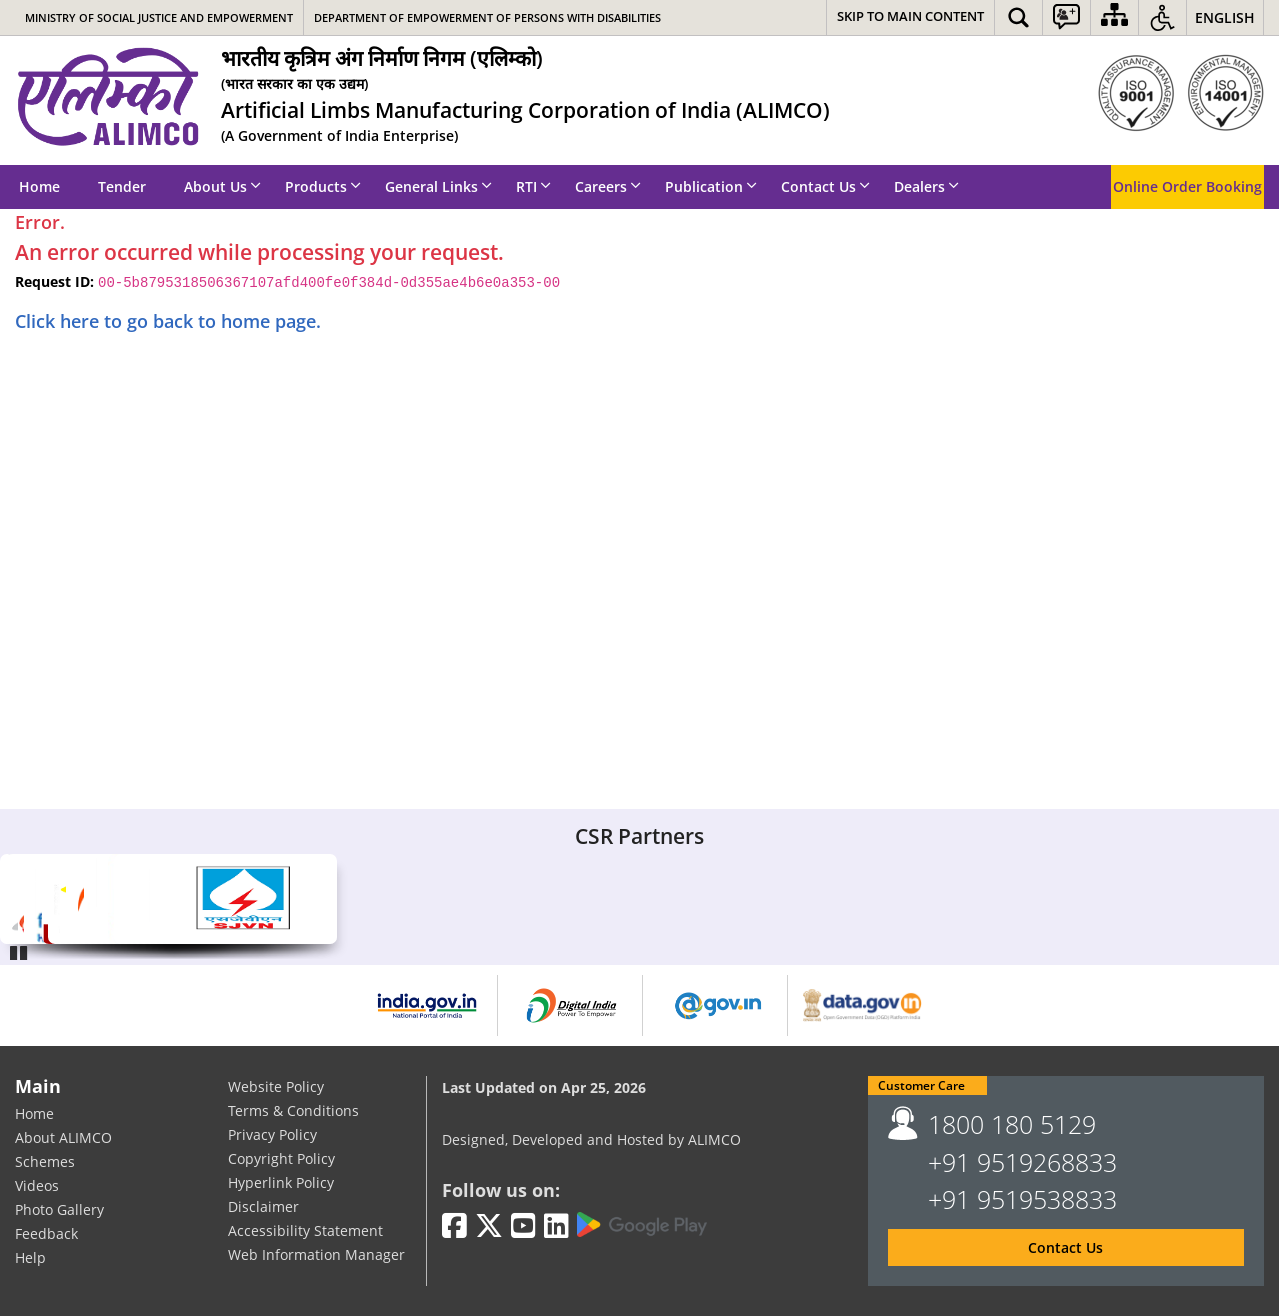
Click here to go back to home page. (168, 321)
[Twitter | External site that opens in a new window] (489, 1226)
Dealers (926, 186)
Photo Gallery (59, 1210)
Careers (608, 186)
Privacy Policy (272, 1135)
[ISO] (1181, 93)
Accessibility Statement (305, 1231)
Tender (122, 186)
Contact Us (825, 186)
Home (39, 186)
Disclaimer (263, 1207)
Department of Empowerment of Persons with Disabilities (487, 17)
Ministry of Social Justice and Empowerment (159, 17)
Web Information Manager (316, 1255)
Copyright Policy (281, 1159)
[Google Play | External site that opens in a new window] (642, 1225)
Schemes (45, 1162)
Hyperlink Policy (281, 1183)
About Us (222, 186)
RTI (533, 186)
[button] (1018, 17)
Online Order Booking (1187, 186)
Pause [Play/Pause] (20, 950)
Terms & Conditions (293, 1111)
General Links (438, 186)
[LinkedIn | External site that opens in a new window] (556, 1226)
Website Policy (276, 1087)
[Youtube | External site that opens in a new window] (523, 1226)
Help (30, 1258)
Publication (711, 186)
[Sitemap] (1114, 17)
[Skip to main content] (910, 17)
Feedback (46, 1234)
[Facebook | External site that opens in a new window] (454, 1226)
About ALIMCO (63, 1138)
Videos (37, 1186)
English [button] (1225, 17)
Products (323, 186)
